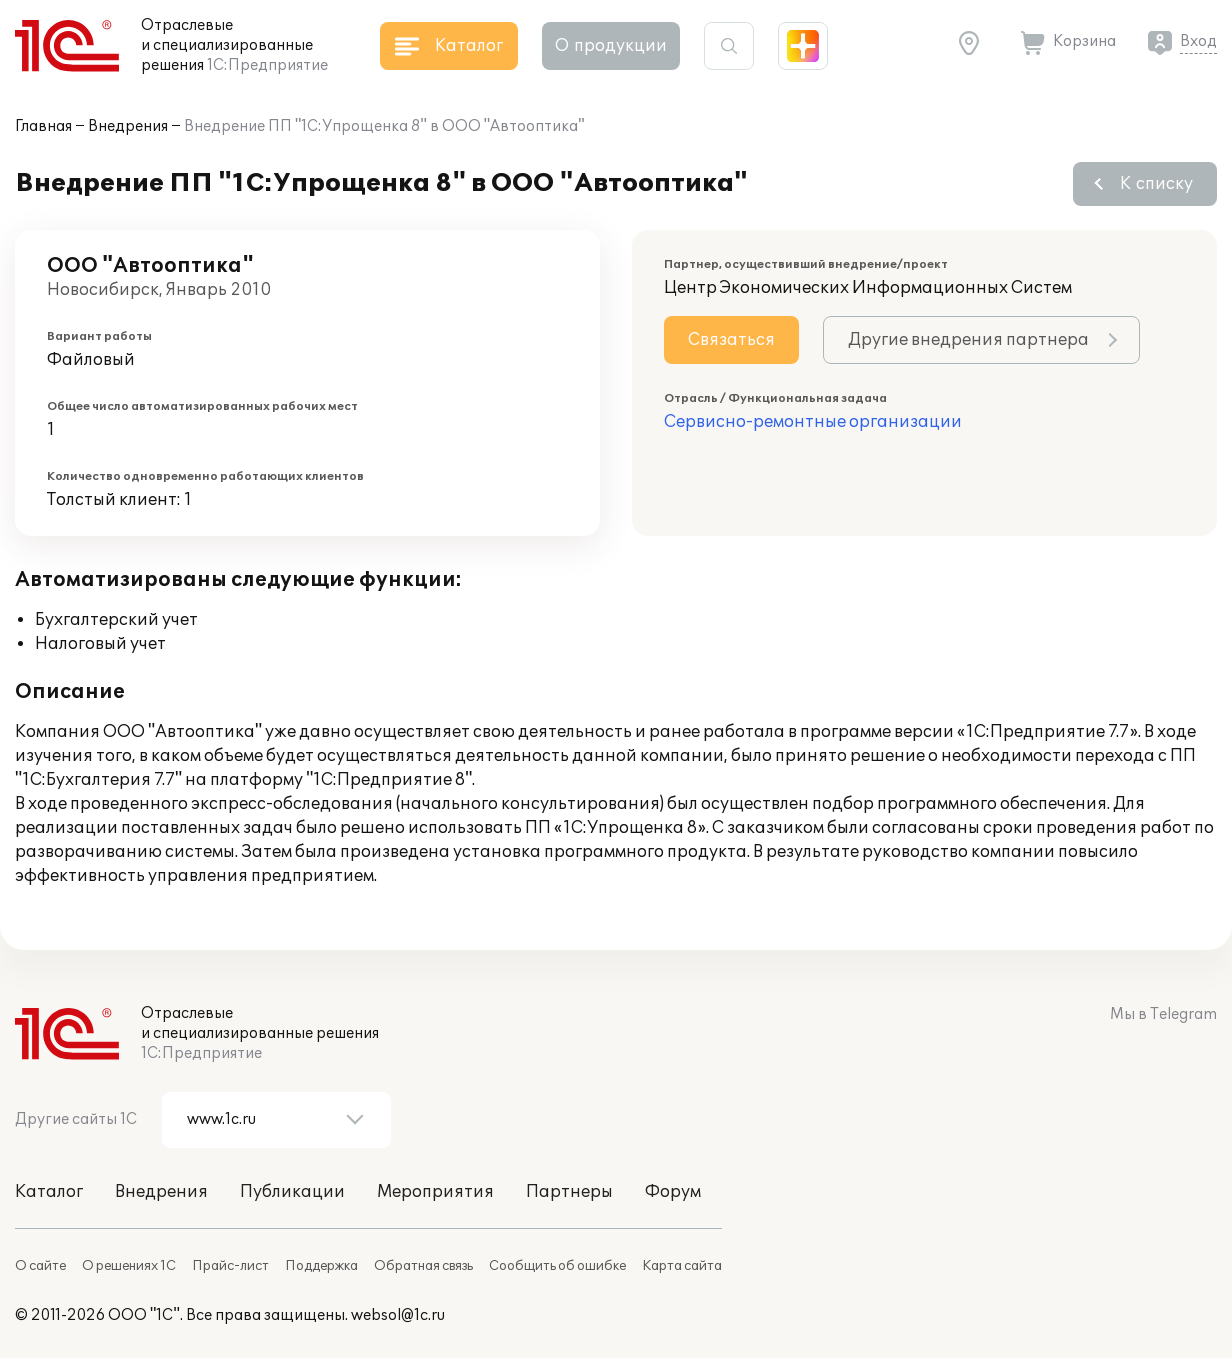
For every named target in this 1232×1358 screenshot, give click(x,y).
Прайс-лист (230, 1266)
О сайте (40, 1266)
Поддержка (321, 1266)
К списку (1156, 184)
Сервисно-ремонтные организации (813, 422)
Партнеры (569, 1192)
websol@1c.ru (398, 1315)
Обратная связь (423, 1266)
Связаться (731, 340)
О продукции (611, 46)
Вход (1198, 41)
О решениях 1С (129, 1266)
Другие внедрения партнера (968, 340)
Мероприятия (435, 1192)
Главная (43, 126)
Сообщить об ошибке (557, 1266)
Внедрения (128, 126)
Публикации (292, 1192)
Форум (673, 1192)
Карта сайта (682, 1266)
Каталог (49, 1192)
